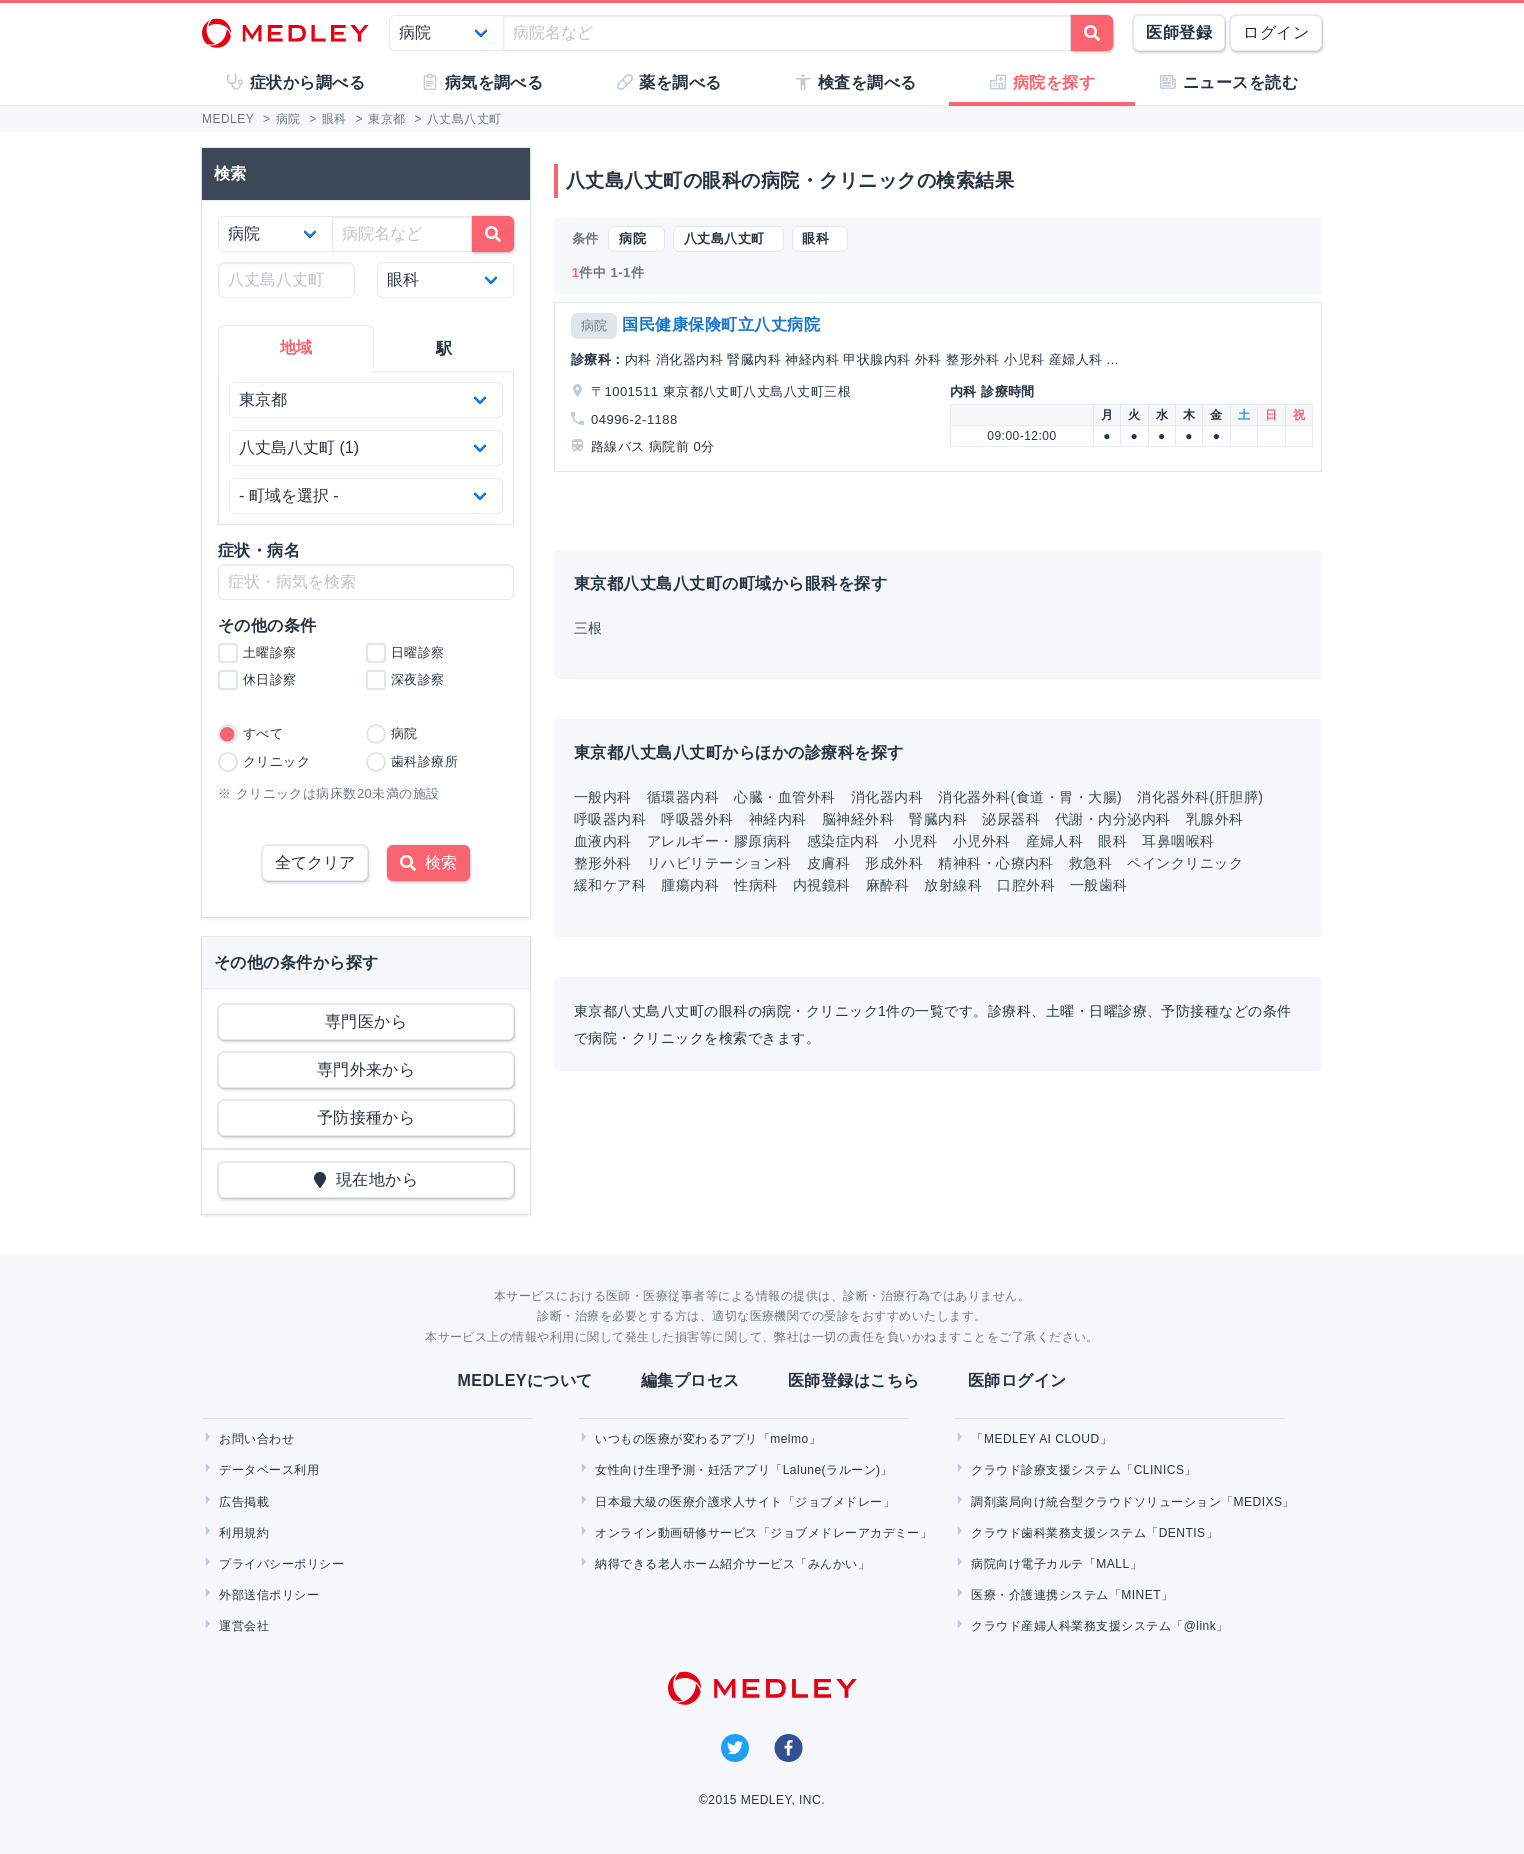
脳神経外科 (858, 819)
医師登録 (1179, 32)
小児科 (915, 841)
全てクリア (315, 862)
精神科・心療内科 (996, 863)
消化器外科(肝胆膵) (1200, 797)
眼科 (1112, 841)
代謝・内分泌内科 (1113, 819)
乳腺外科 (1215, 819)
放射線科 (953, 885)
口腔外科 (1026, 885)
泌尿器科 (1011, 819)
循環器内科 (683, 797)
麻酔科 (887, 885)
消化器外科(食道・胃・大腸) (1030, 797)
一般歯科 (1099, 885)
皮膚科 (828, 863)
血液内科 (603, 841)
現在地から (366, 1179)
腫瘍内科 (690, 885)
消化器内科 (887, 797)
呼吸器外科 (697, 819)
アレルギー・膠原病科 (719, 841)
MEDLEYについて (524, 1380)
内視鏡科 (822, 885)
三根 (588, 628)
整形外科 (603, 863)
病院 (594, 325)
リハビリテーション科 (719, 863)
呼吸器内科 (610, 819)
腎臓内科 (938, 819)
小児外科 (982, 841)
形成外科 (894, 863)
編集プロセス (690, 1380)
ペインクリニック (1185, 863)
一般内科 (603, 797)
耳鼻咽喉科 (1178, 841)
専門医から (366, 1021)
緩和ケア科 (610, 885)
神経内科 (778, 819)
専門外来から (366, 1069)
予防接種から (366, 1117)
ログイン (1276, 32)
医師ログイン (1017, 1380)
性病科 (755, 885)
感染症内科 (843, 841)
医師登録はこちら (854, 1380)
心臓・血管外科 (784, 797)
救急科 (1090, 863)
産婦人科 (1055, 841)
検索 (428, 862)
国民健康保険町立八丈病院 (721, 324)
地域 (296, 347)
